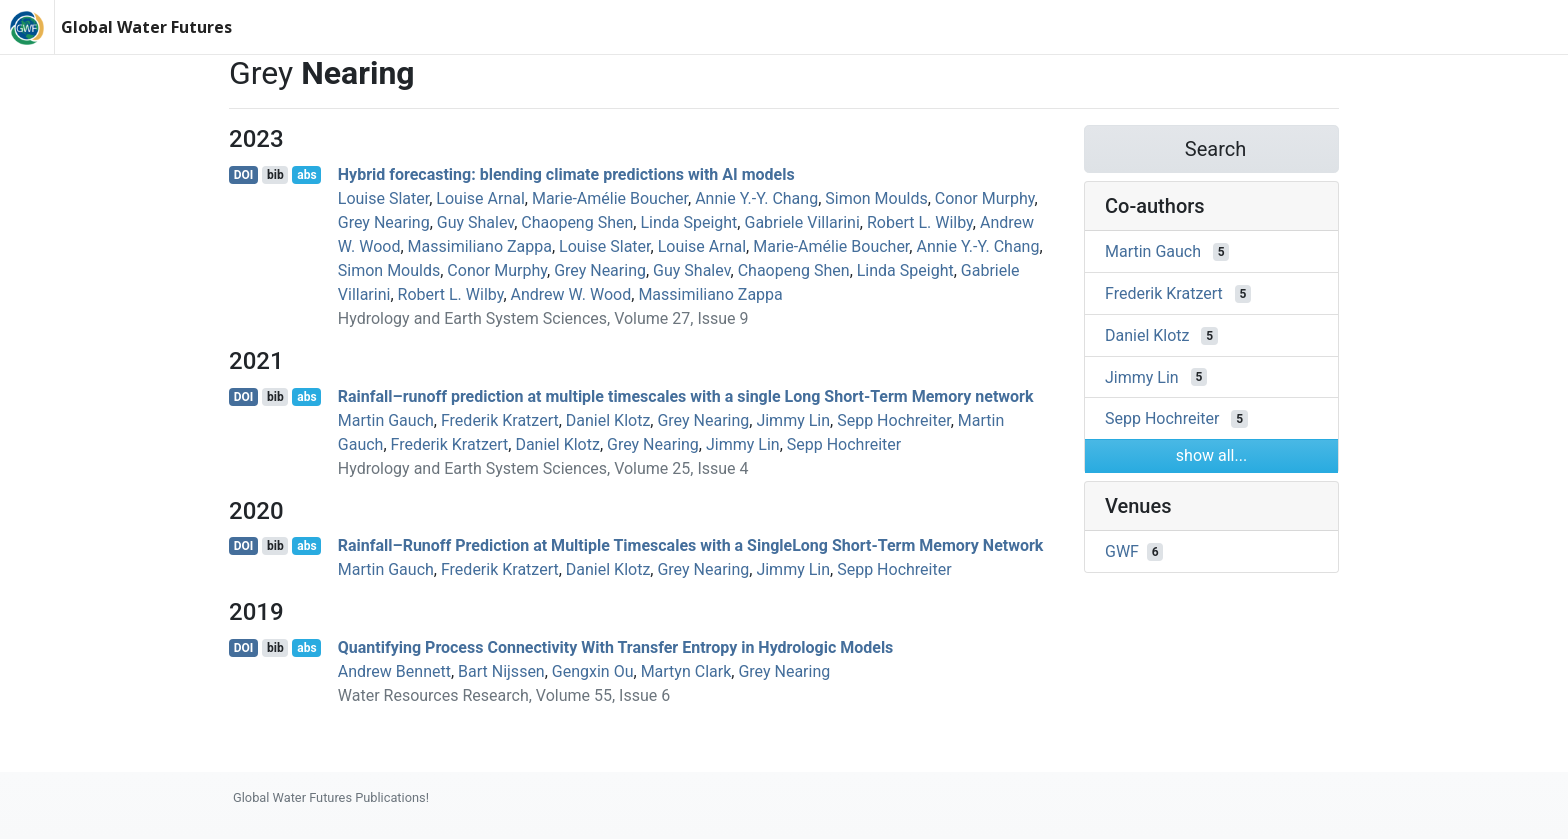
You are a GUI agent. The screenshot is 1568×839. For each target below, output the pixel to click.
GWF (1122, 551)
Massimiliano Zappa (480, 246)
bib (275, 175)
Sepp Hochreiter (893, 420)
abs (306, 175)
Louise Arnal (480, 198)
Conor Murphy (985, 198)
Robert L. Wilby (920, 222)
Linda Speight (688, 222)
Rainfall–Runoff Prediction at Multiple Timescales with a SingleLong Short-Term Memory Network (691, 545)
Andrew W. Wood (571, 294)
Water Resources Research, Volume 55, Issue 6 (504, 695)
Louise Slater (383, 198)
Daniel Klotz (608, 420)
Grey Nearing (384, 222)
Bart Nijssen (501, 671)
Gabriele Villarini (801, 222)
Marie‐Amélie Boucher (610, 198)
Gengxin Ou (593, 671)
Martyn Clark (686, 671)
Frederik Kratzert (500, 420)
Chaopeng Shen (577, 222)
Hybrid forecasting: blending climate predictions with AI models (566, 174)
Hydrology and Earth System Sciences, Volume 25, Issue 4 (543, 468)
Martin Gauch (386, 420)
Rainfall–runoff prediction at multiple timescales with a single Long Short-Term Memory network (686, 396)
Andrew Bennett (394, 671)
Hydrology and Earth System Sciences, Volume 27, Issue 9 (543, 318)
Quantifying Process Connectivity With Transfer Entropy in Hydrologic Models (616, 647)
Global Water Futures (146, 27)
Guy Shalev (475, 222)
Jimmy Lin (793, 420)
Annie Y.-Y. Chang (756, 198)
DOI (244, 175)
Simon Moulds (876, 198)
